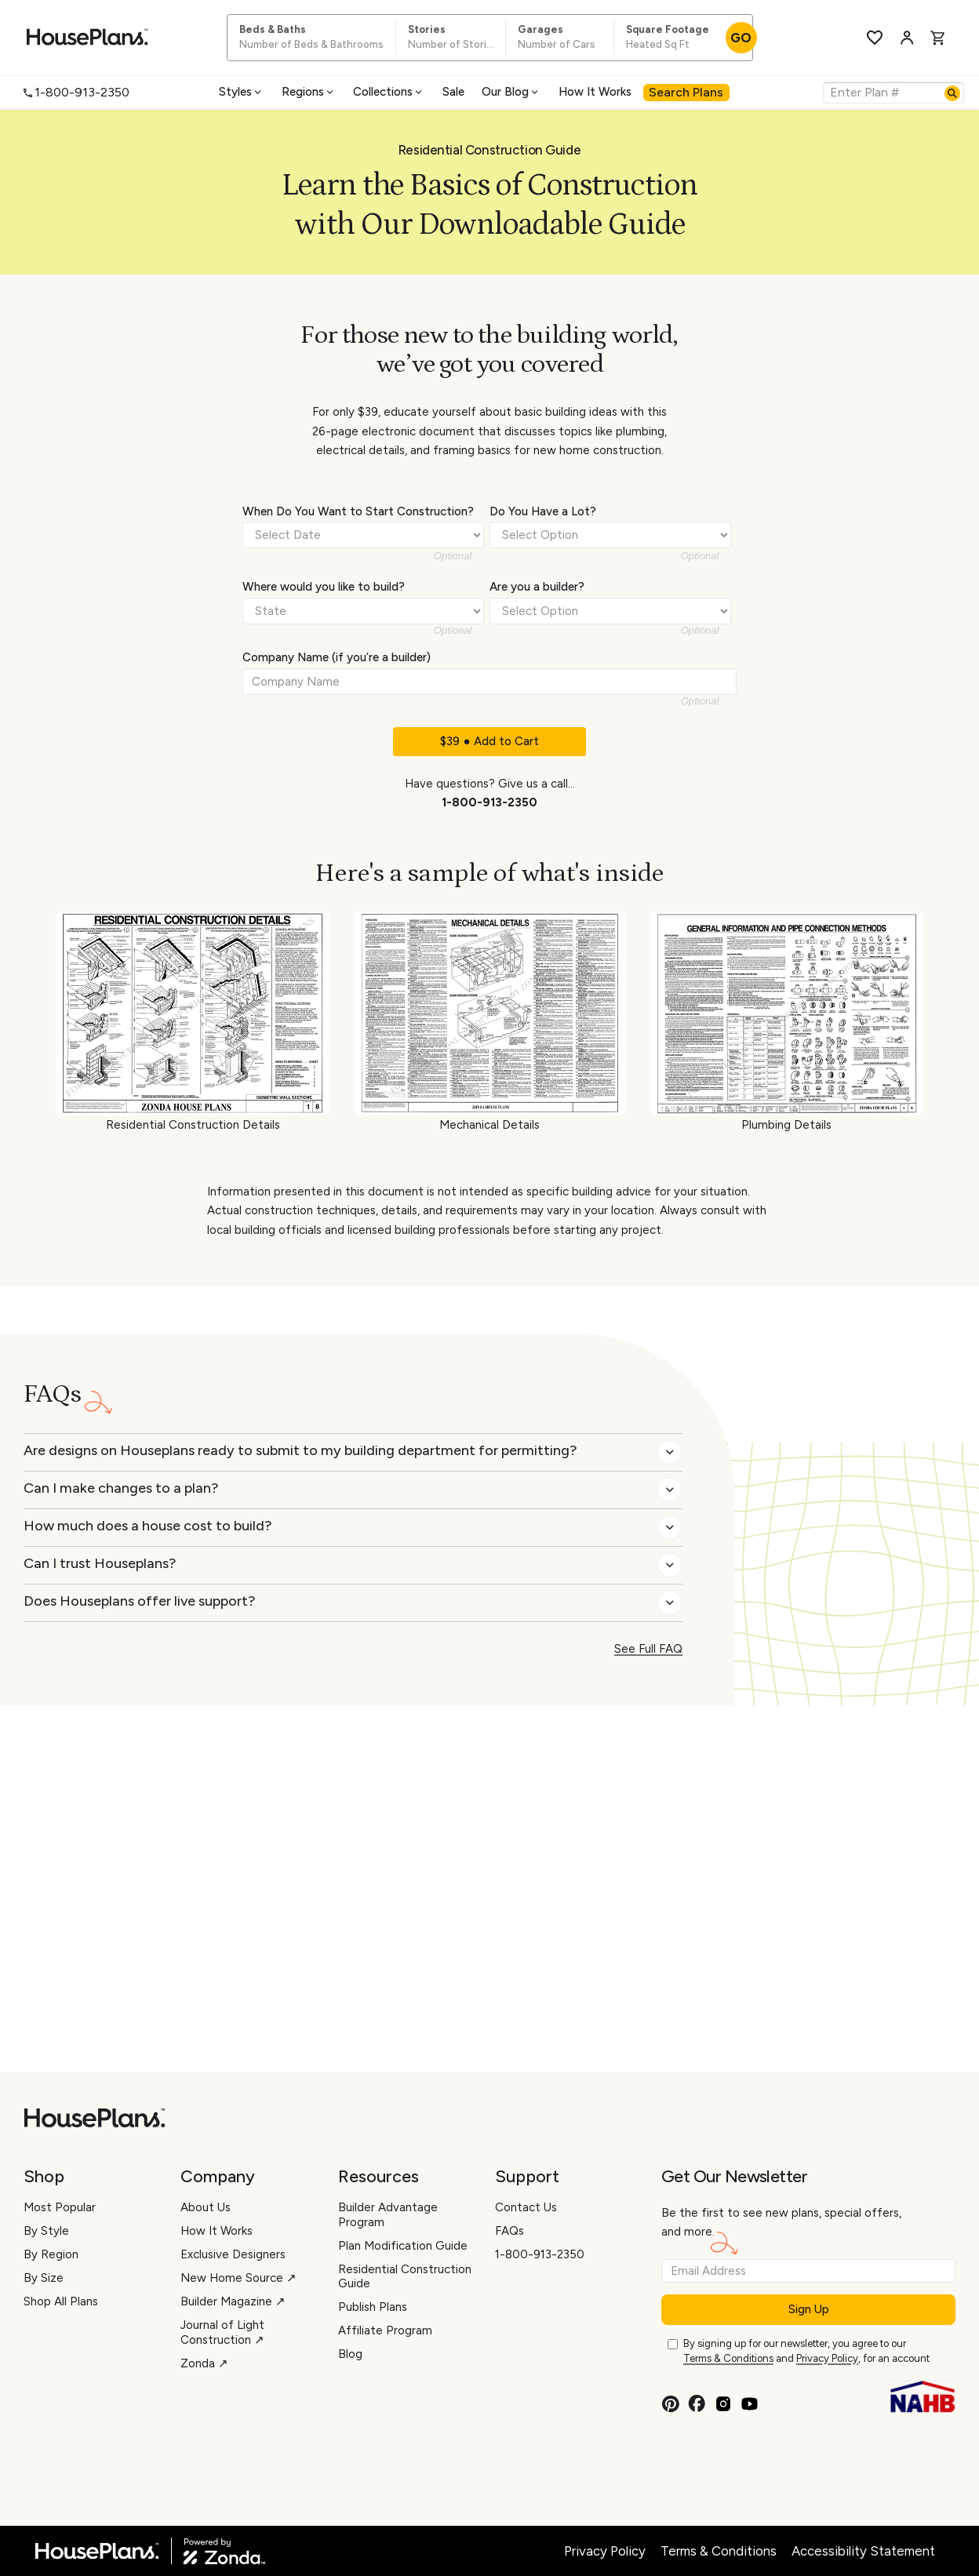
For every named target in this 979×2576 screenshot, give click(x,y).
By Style (46, 2231)
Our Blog (511, 92)
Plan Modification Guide (403, 2246)
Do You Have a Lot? (543, 511)
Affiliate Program (385, 2330)
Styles (241, 92)
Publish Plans (372, 2307)
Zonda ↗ (204, 2363)
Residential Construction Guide (404, 2276)
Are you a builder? (537, 587)
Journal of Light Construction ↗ (222, 2332)
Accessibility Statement (863, 2551)
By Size (44, 2278)
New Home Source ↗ (238, 2278)
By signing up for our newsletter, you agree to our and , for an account (806, 2352)
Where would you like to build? (323, 587)
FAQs (509, 2231)
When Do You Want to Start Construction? (358, 511)
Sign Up (808, 2309)
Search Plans (686, 92)
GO (741, 37)
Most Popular (60, 2207)
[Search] (952, 93)
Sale (453, 92)
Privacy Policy (827, 2358)
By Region (51, 2254)
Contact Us (526, 2207)
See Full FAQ (648, 1649)
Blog (350, 2354)
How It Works (595, 92)
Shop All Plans (61, 2301)
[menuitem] (241, 92)
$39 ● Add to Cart (489, 741)
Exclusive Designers (233, 2254)
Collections (388, 92)
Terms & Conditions (728, 2358)
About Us (205, 2207)
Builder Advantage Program (388, 2214)
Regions (309, 92)
